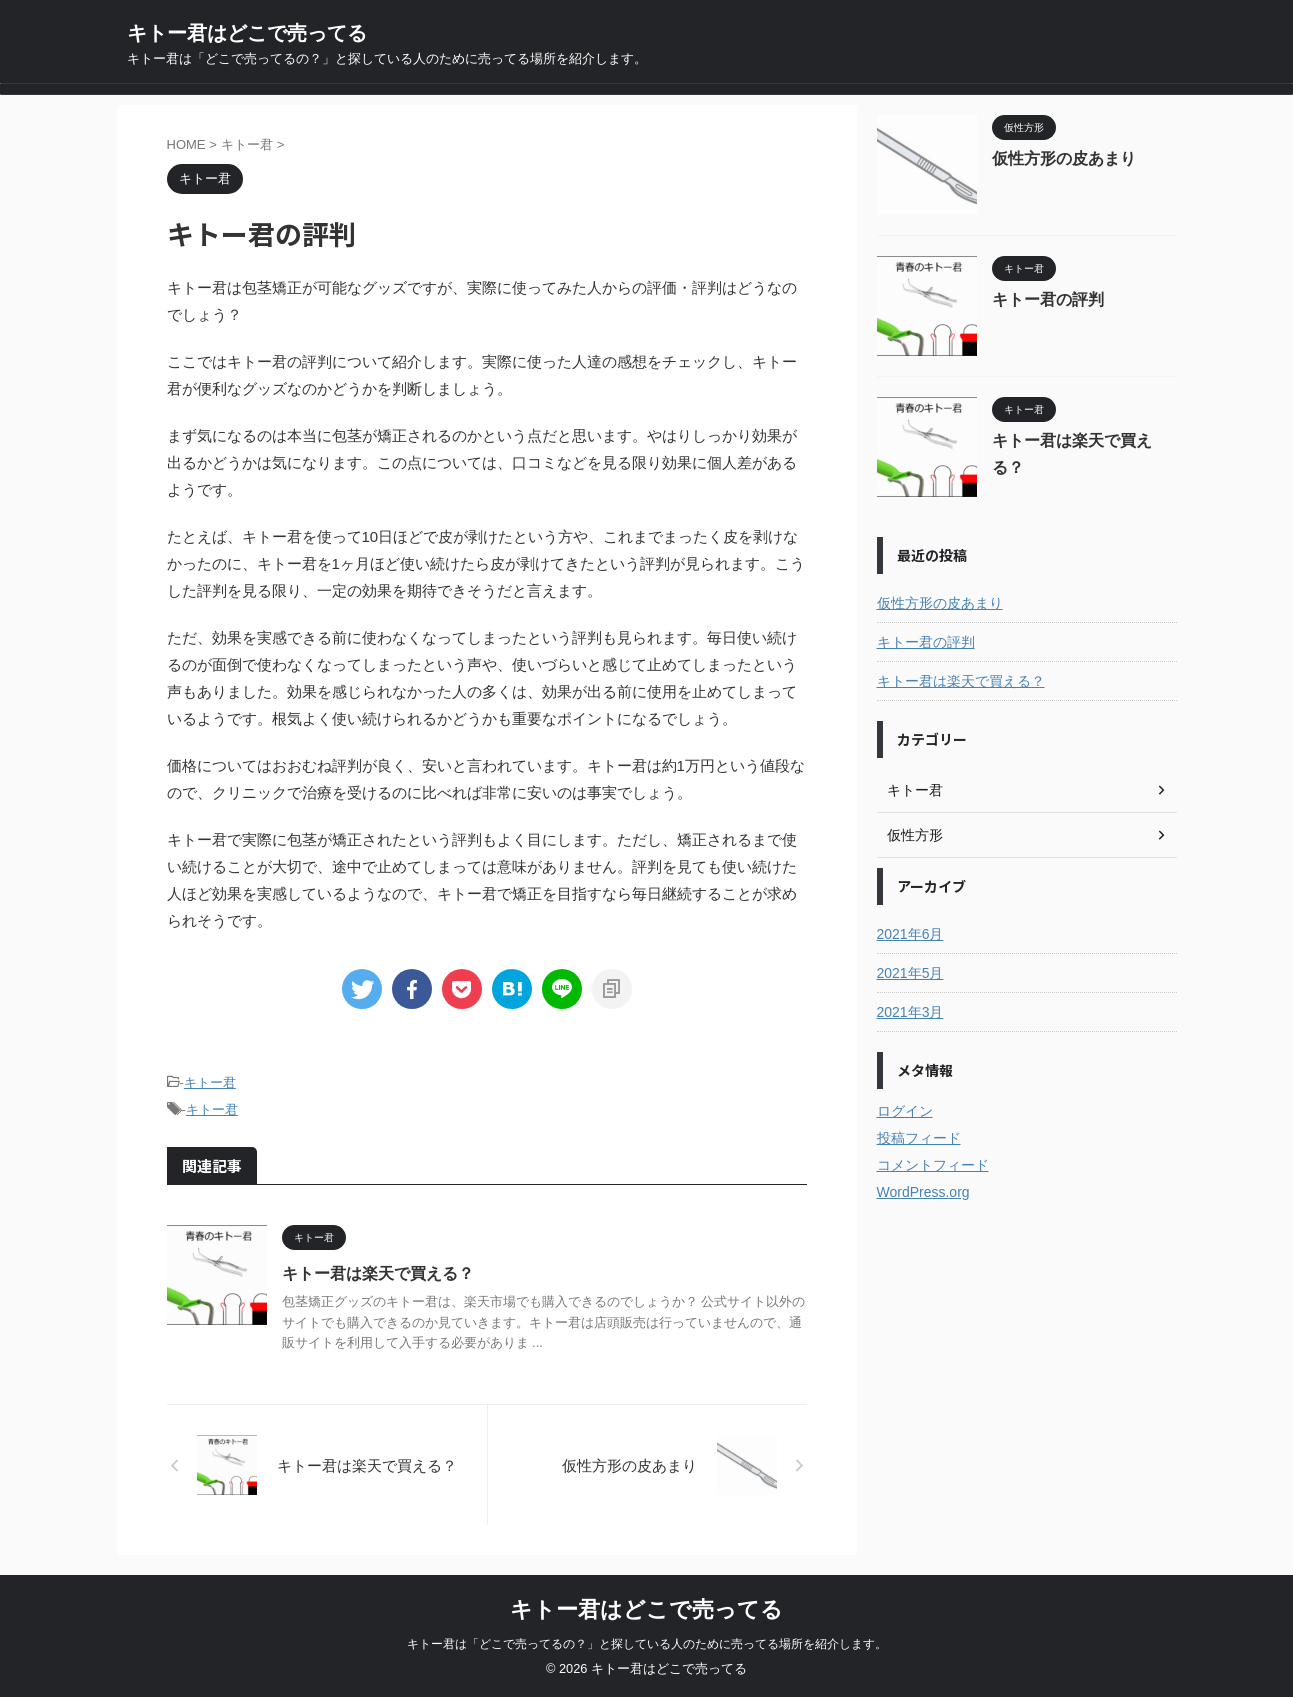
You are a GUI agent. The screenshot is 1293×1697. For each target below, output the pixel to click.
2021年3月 (910, 1012)
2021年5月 (910, 973)
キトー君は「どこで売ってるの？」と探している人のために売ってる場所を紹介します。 (647, 1644)
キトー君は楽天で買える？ (378, 1273)
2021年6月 (910, 934)
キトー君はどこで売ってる (247, 33)
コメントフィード (933, 1165)
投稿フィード (919, 1138)
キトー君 (210, 1082)
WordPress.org (923, 1192)
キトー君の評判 (1048, 299)
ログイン (905, 1111)
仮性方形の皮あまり (1064, 158)
